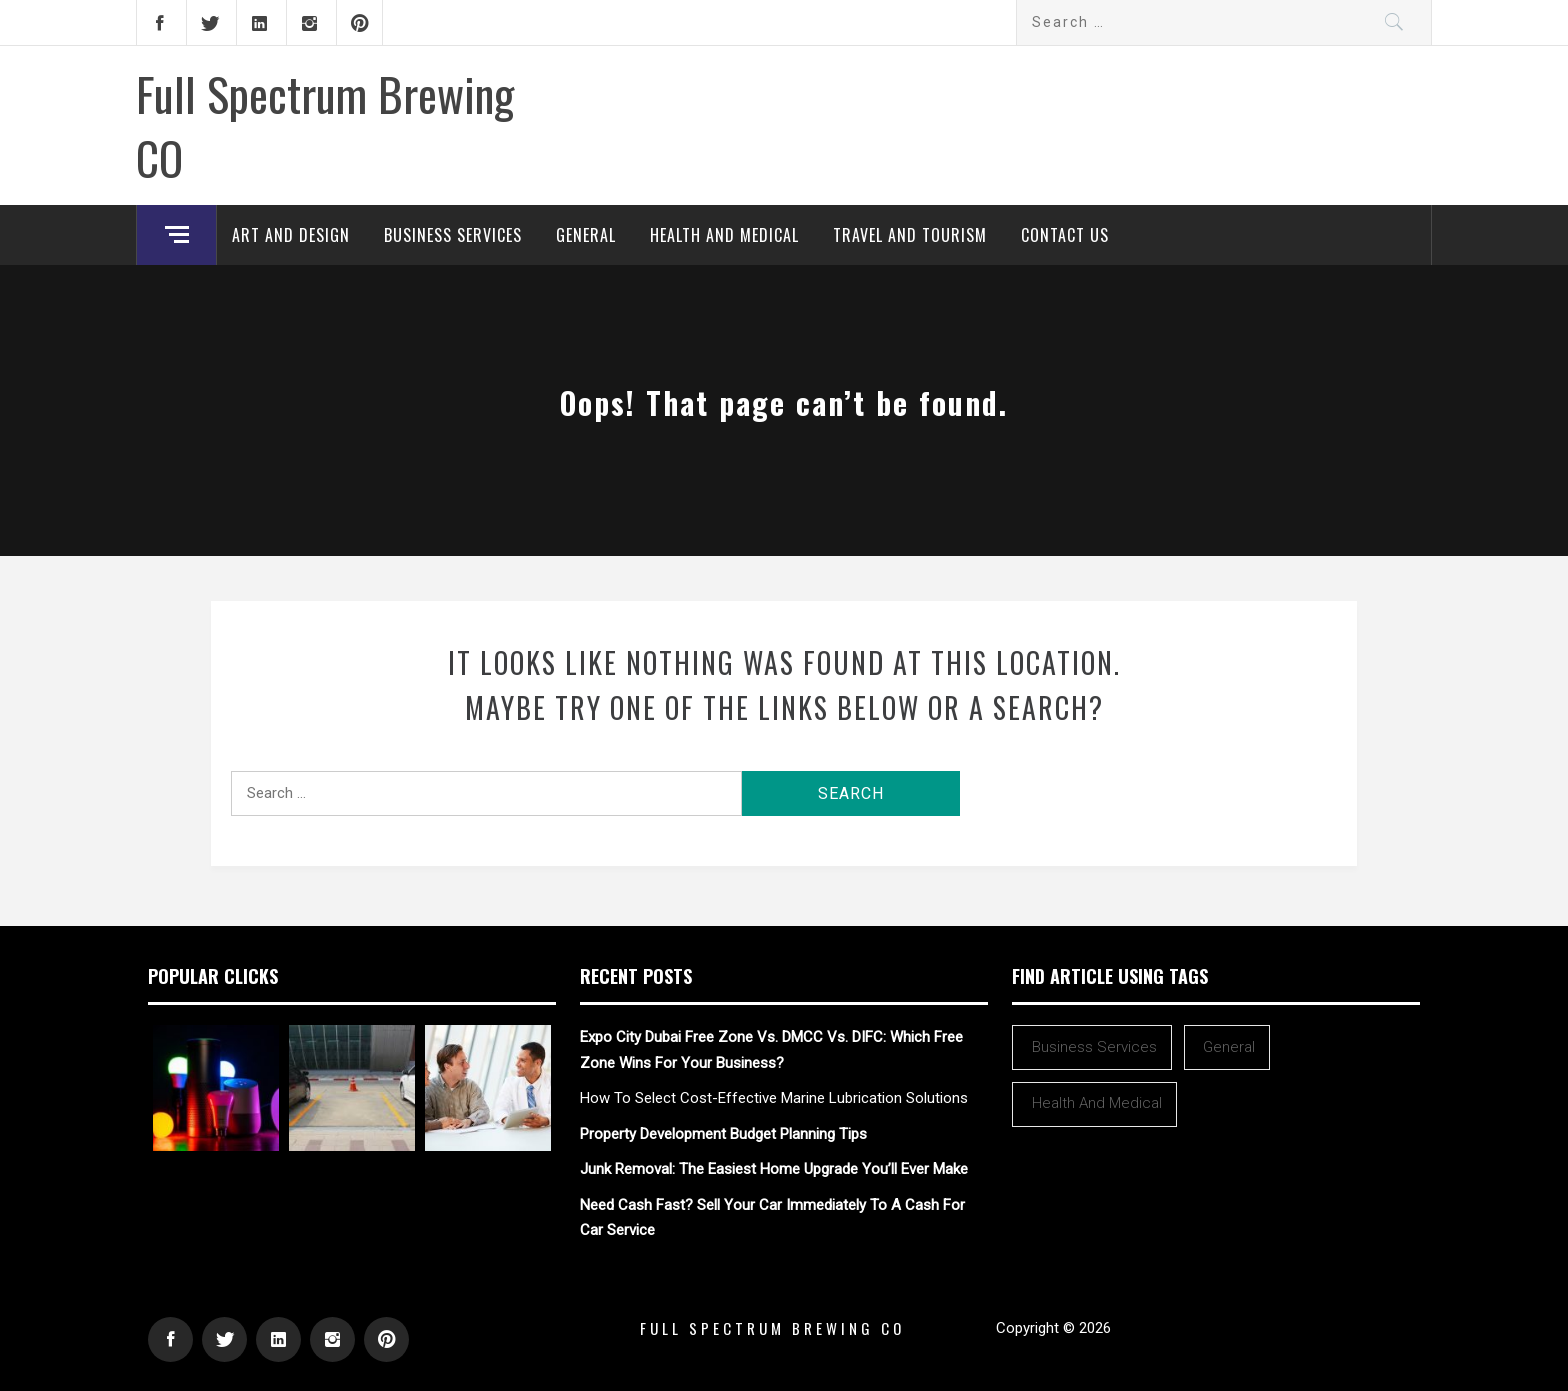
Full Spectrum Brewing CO (325, 125)
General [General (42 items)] (1229, 1047)
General (586, 235)
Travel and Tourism (910, 235)
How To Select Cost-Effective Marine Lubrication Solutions (774, 1098)
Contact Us (1065, 235)
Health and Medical (724, 235)
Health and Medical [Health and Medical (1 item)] (1097, 1103)
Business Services (453, 235)
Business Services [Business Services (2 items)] (1094, 1047)
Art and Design (291, 235)
